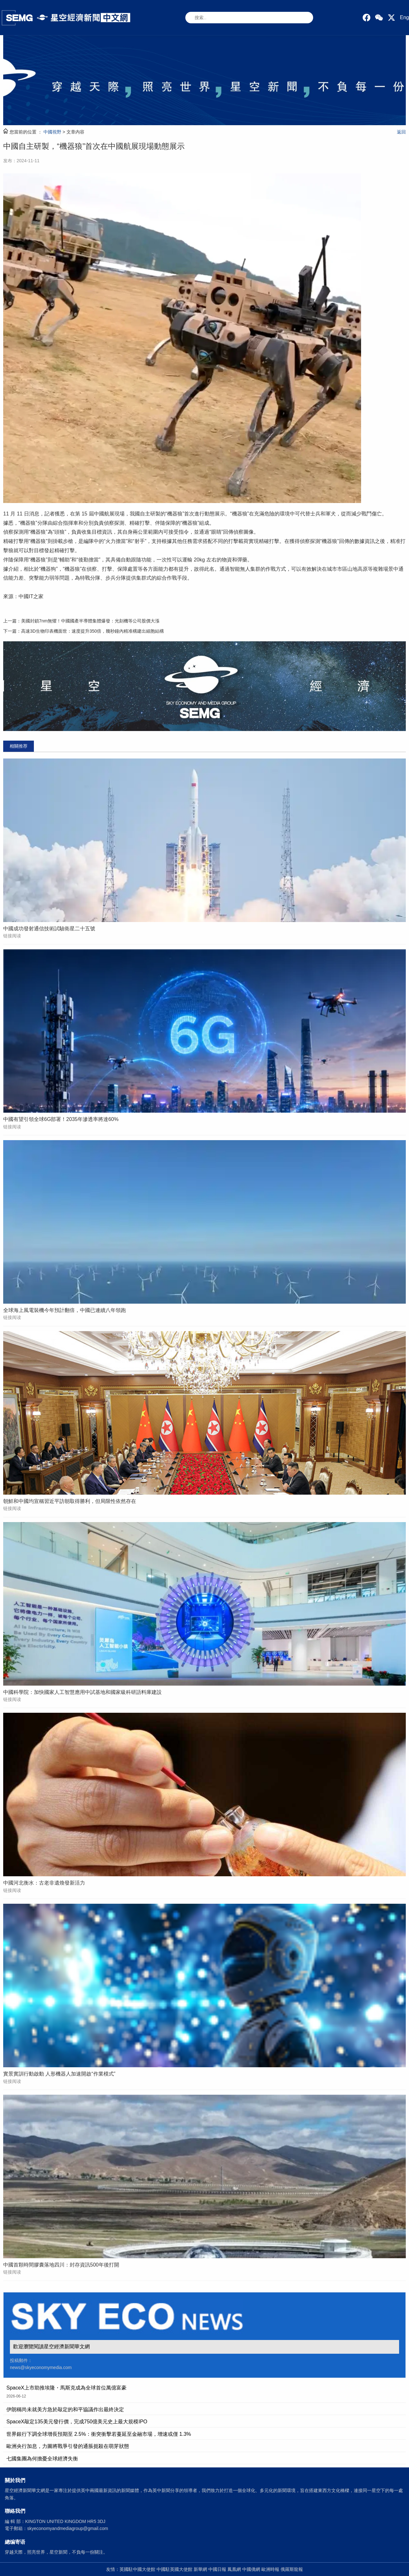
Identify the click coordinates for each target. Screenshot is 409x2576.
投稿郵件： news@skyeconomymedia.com (41, 2364)
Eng (404, 17)
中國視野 (52, 131)
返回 (401, 131)
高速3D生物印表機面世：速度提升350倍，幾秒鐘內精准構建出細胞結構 (92, 631)
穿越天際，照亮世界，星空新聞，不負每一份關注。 (56, 2552)
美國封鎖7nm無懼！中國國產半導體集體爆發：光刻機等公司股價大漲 (90, 620)
